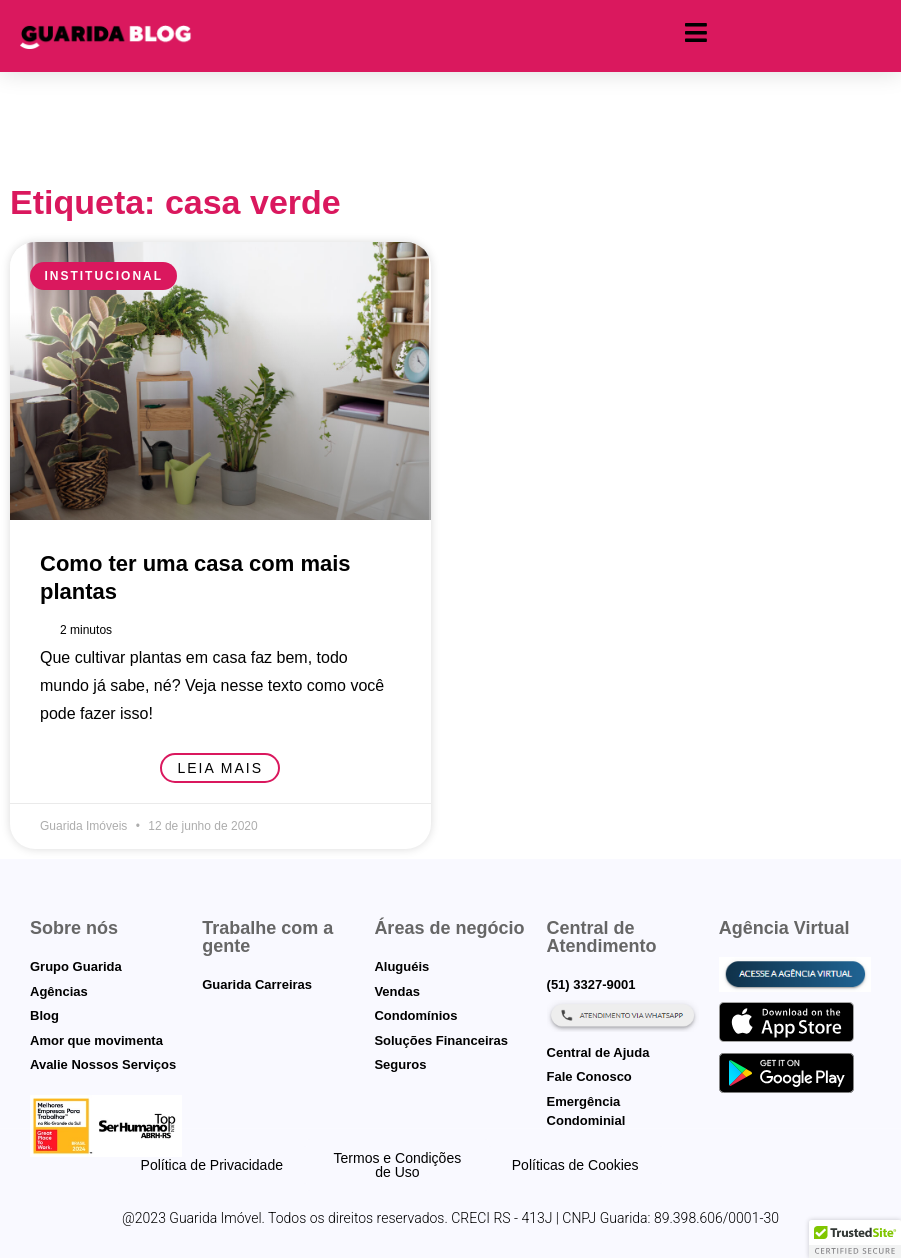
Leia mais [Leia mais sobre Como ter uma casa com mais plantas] (220, 768)
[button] (855, 1239)
